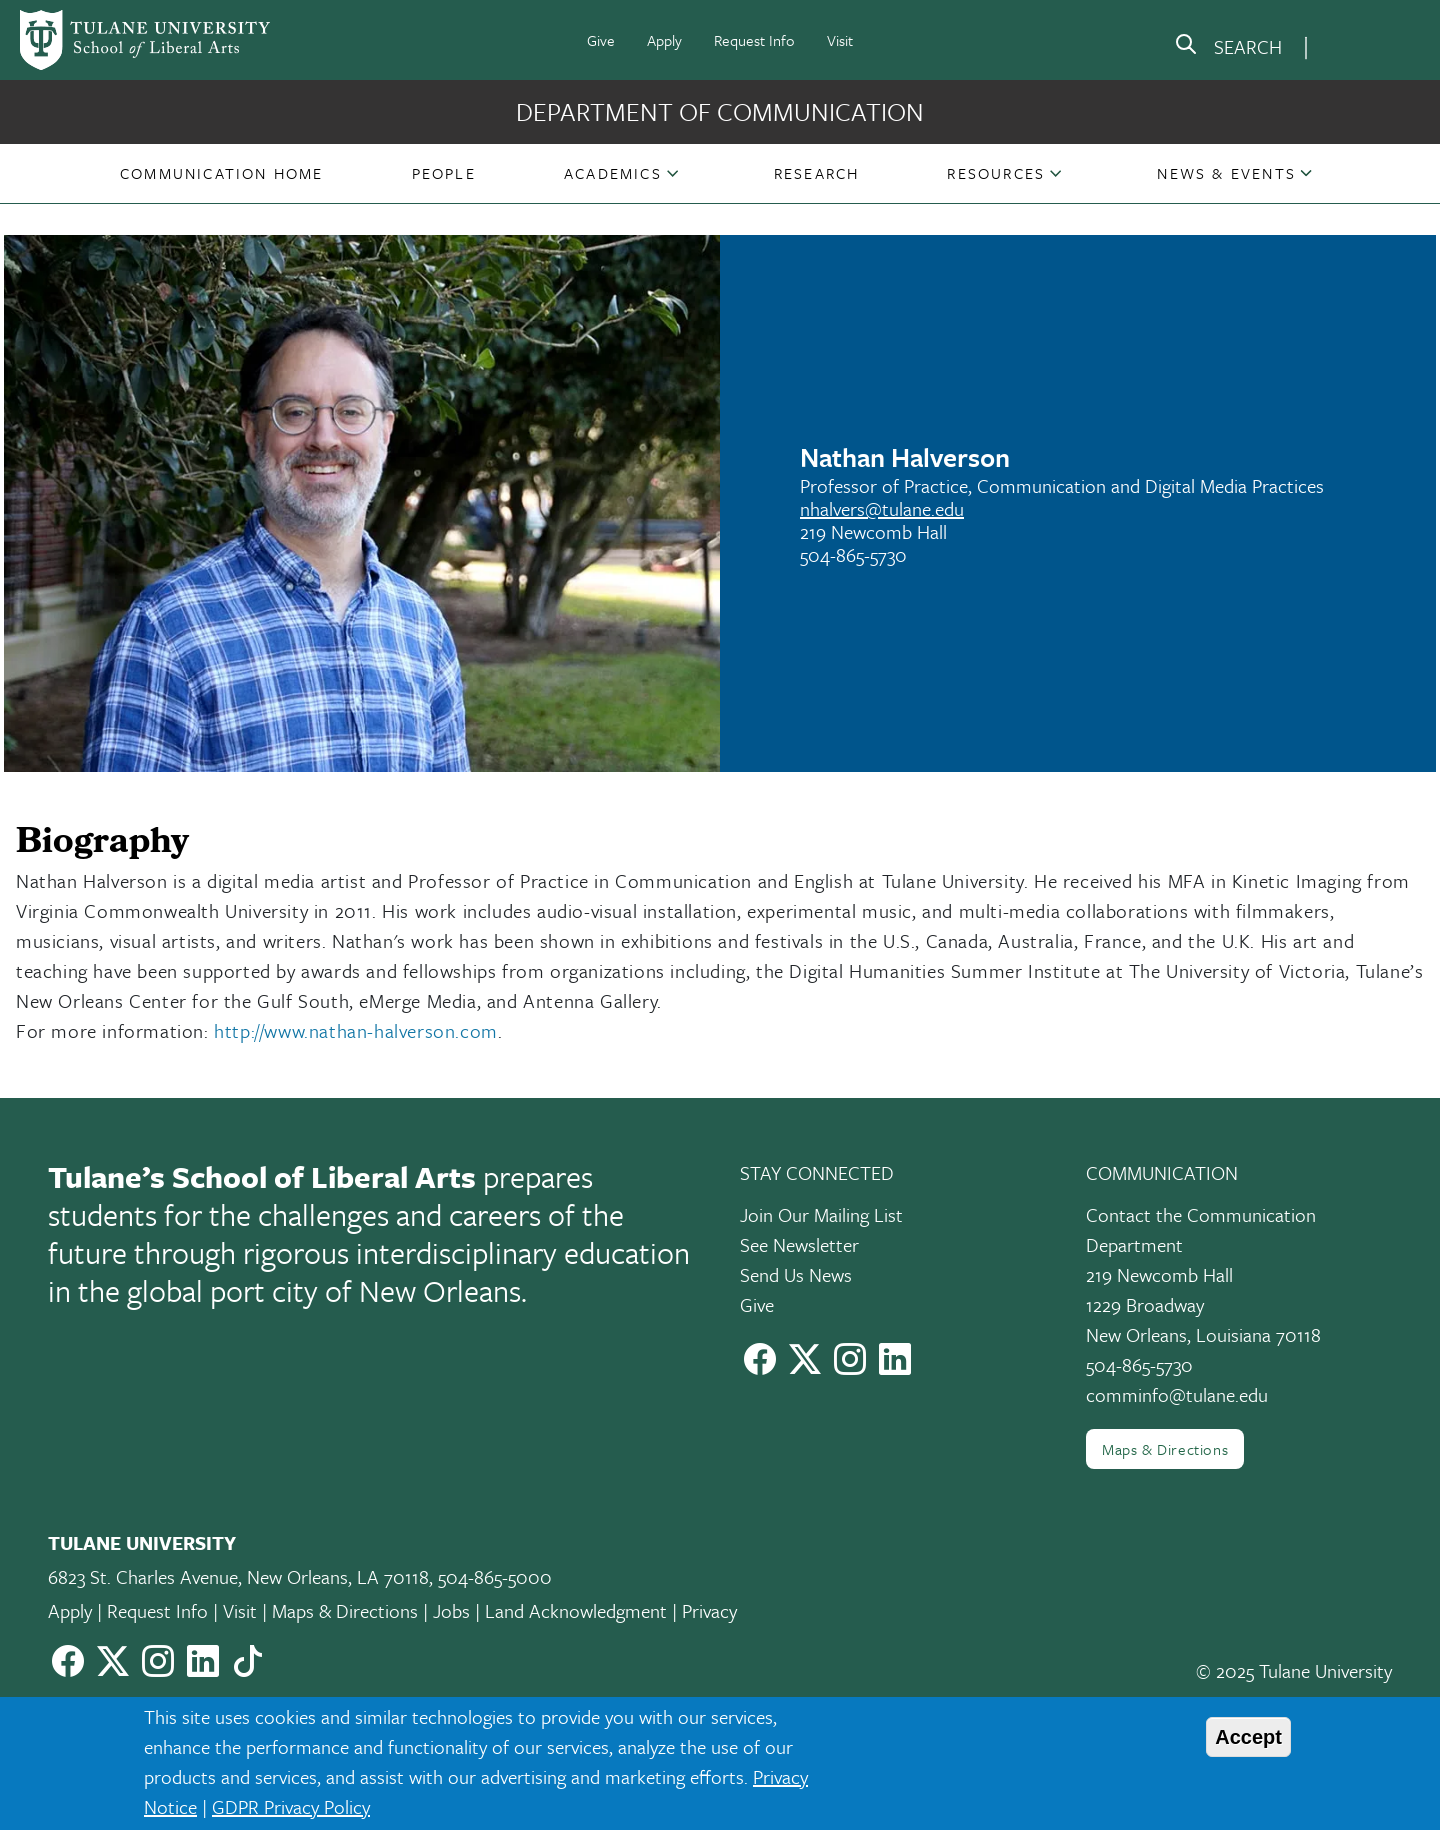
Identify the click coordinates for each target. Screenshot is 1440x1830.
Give (601, 40)
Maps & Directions (1165, 1449)
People (444, 173)
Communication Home (222, 173)
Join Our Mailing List (821, 1214)
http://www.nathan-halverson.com (356, 1030)
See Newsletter (799, 1244)
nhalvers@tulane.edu (882, 508)
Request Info (754, 40)
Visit (840, 40)
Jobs (451, 1610)
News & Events (1226, 173)
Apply (664, 40)
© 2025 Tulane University (1294, 1670)
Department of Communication (720, 111)
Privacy (709, 1610)
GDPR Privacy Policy (291, 1806)
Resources (996, 173)
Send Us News (796, 1274)
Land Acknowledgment (576, 1610)
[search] (1228, 48)
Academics (613, 173)
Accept (1248, 1737)
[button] (222, 173)
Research (817, 173)
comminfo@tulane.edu (1177, 1394)
